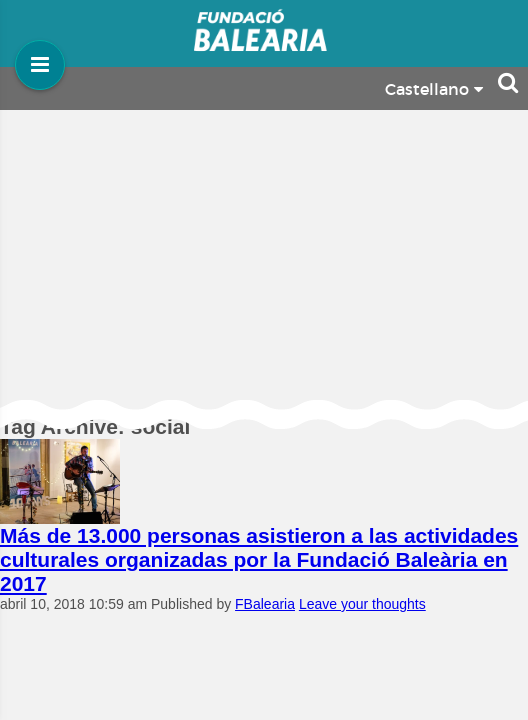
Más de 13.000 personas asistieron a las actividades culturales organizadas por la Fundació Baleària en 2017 (259, 559)
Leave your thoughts (362, 604)
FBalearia (265, 604)
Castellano (434, 90)
